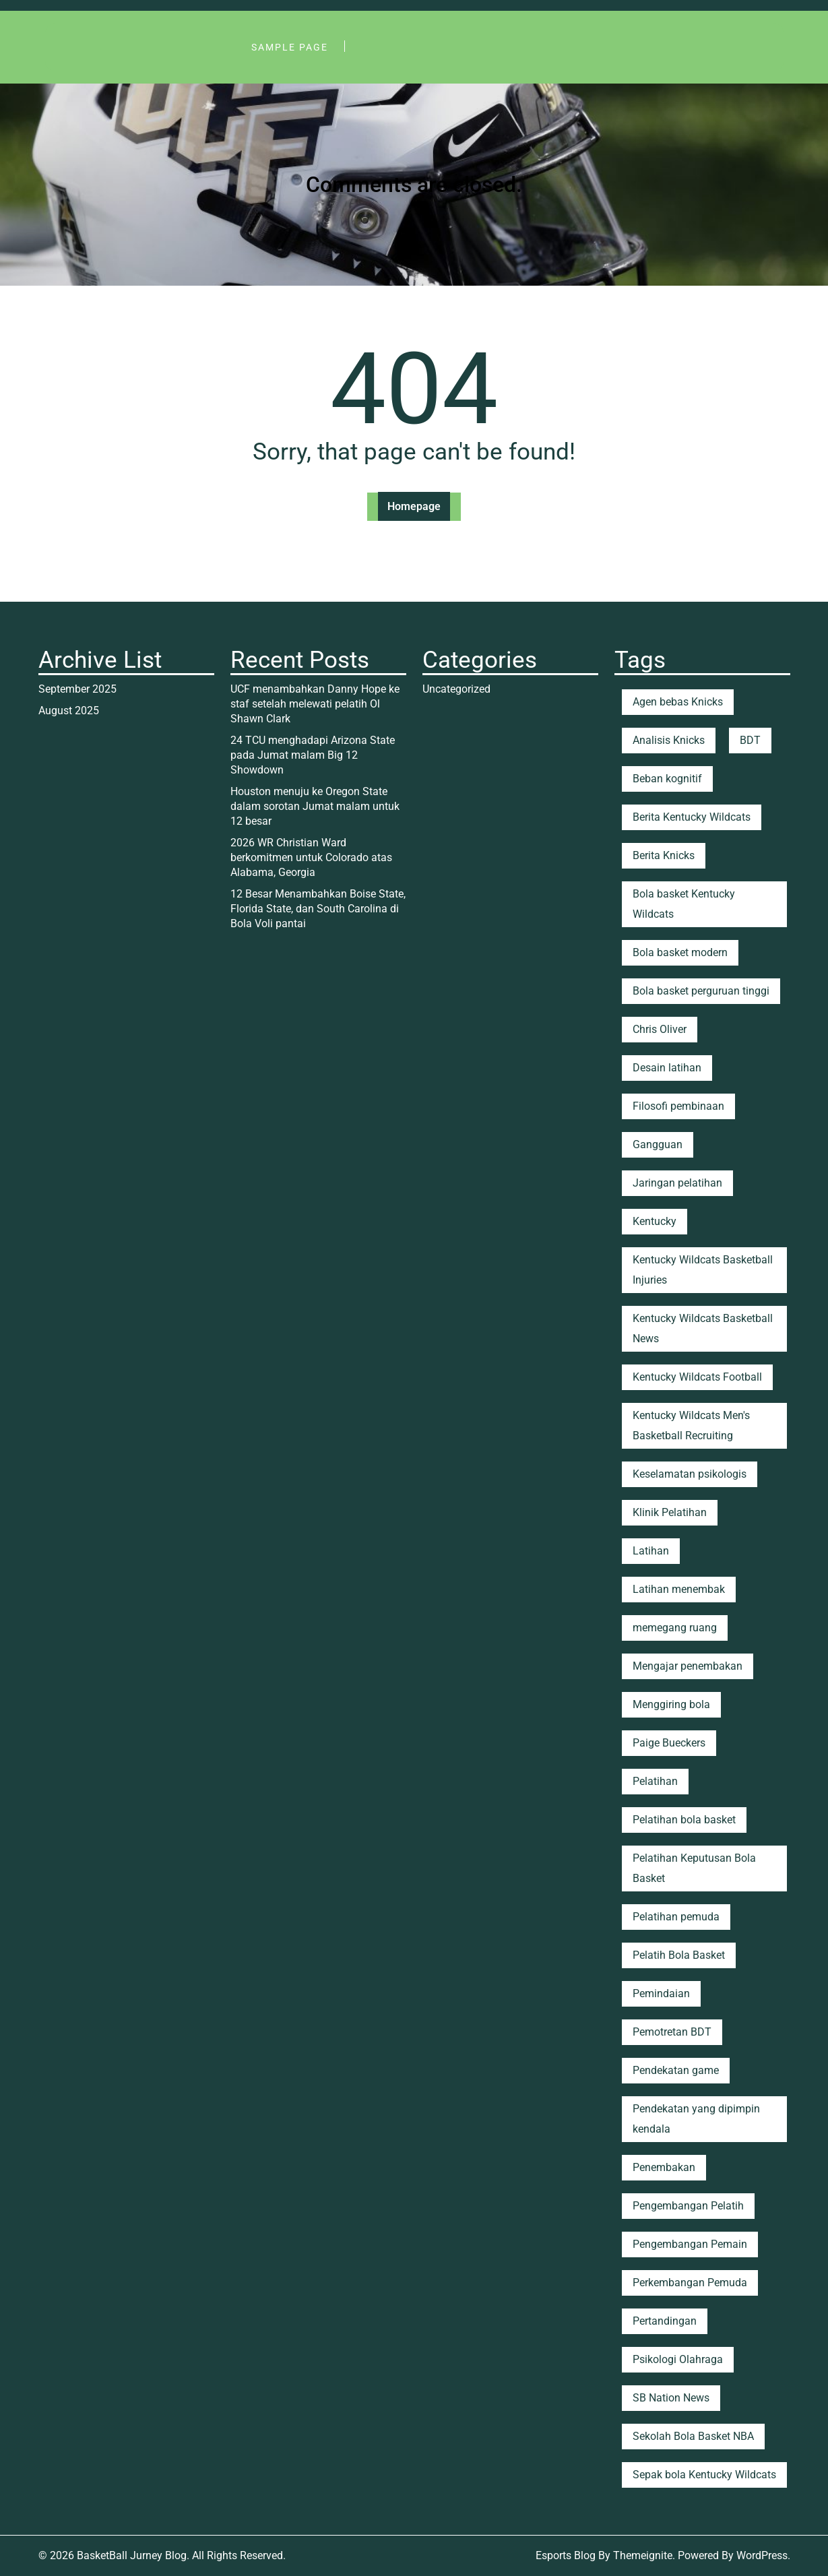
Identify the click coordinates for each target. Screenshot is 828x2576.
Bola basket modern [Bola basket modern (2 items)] (680, 952)
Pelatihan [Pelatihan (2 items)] (655, 1781)
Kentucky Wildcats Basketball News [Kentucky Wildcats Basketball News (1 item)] (703, 1328)
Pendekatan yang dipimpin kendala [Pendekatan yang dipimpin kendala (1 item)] (696, 2118)
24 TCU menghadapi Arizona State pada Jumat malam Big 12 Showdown (312, 755)
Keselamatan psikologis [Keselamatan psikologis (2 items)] (689, 1474)
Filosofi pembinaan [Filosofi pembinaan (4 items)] (678, 1106)
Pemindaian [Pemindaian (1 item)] (661, 1993)
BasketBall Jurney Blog (132, 2555)
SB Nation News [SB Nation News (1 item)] (671, 2397)
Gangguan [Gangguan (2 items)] (657, 1144)
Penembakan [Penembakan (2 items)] (664, 2167)
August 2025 (68, 710)
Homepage (414, 506)
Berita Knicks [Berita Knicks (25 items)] (664, 855)
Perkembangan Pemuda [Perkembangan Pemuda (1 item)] (690, 2282)
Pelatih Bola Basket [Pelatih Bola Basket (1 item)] (679, 1955)
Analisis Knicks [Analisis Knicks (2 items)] (669, 740)
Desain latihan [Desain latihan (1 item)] (667, 1067)
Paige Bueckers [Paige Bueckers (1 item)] (669, 1742)
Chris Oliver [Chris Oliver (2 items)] (660, 1029)
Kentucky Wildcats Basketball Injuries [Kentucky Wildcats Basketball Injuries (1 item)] (703, 1269)
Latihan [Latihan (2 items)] (651, 1550)
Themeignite (642, 2555)
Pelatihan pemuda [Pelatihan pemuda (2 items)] (676, 1916)
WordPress (762, 2555)
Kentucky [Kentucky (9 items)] (654, 1221)
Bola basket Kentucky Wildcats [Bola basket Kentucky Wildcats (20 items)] (684, 903)
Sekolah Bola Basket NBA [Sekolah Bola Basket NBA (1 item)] (693, 2436)
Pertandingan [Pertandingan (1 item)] (665, 2321)
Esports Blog (566, 2555)
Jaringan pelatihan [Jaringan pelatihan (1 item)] (677, 1182)
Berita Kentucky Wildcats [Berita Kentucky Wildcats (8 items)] (692, 817)
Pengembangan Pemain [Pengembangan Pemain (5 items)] (690, 2244)
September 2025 (77, 689)
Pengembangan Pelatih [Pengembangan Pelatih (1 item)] (688, 2205)
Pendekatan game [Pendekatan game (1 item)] (676, 2070)
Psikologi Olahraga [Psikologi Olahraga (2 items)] (678, 2359)
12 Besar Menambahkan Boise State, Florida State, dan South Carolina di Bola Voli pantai (318, 908)
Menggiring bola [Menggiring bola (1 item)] (671, 1704)
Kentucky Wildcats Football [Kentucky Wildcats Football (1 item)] (697, 1377)
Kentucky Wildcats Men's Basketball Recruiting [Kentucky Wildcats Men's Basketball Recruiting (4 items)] (691, 1425)
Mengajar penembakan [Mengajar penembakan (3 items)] (687, 1666)
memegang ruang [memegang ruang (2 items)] (675, 1627)
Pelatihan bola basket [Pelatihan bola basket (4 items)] (684, 1819)
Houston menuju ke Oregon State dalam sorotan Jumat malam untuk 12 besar (315, 806)
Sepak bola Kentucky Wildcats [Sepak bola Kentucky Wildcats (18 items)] (704, 2474)
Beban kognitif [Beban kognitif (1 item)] (667, 778)
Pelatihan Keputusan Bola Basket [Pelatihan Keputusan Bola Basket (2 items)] (694, 1868)
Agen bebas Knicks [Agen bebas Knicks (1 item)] (678, 701)
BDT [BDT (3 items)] (750, 740)
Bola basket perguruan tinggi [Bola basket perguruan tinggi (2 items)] (701, 990)
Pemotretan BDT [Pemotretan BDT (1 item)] (672, 2031)
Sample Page (289, 47)
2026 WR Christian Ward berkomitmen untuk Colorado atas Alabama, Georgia (311, 857)
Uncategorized (456, 689)
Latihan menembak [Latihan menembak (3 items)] (679, 1589)
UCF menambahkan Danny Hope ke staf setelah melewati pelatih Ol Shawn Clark (315, 704)
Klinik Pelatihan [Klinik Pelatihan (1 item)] (670, 1512)
